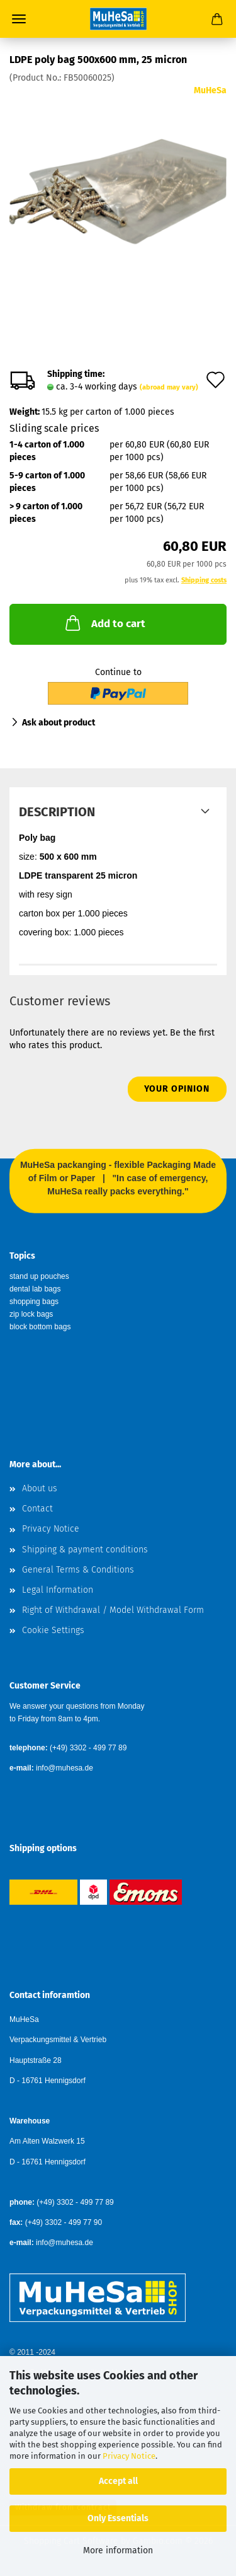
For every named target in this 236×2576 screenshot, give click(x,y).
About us (39, 1488)
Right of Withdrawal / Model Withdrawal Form (113, 1610)
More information (118, 2550)
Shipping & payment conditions (85, 1549)
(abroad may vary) (169, 387)
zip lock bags (31, 1314)
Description (57, 811)
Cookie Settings (53, 1630)
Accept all (118, 2481)
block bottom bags (39, 1326)
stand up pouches (39, 1276)
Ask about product (58, 722)
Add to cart (104, 623)
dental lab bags (34, 1289)
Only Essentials (118, 2518)
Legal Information (57, 1590)
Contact (37, 1508)
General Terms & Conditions (78, 1569)
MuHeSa (210, 90)
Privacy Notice (129, 2456)
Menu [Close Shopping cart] (19, 19)
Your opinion (177, 1088)
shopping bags (34, 1301)
